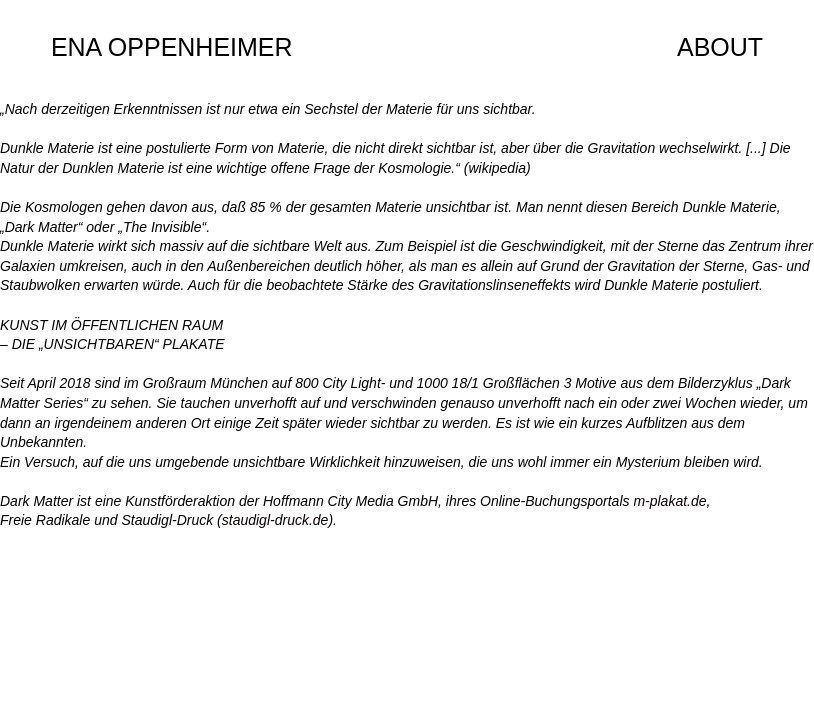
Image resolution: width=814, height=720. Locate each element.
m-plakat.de (669, 501)
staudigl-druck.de (275, 520)
